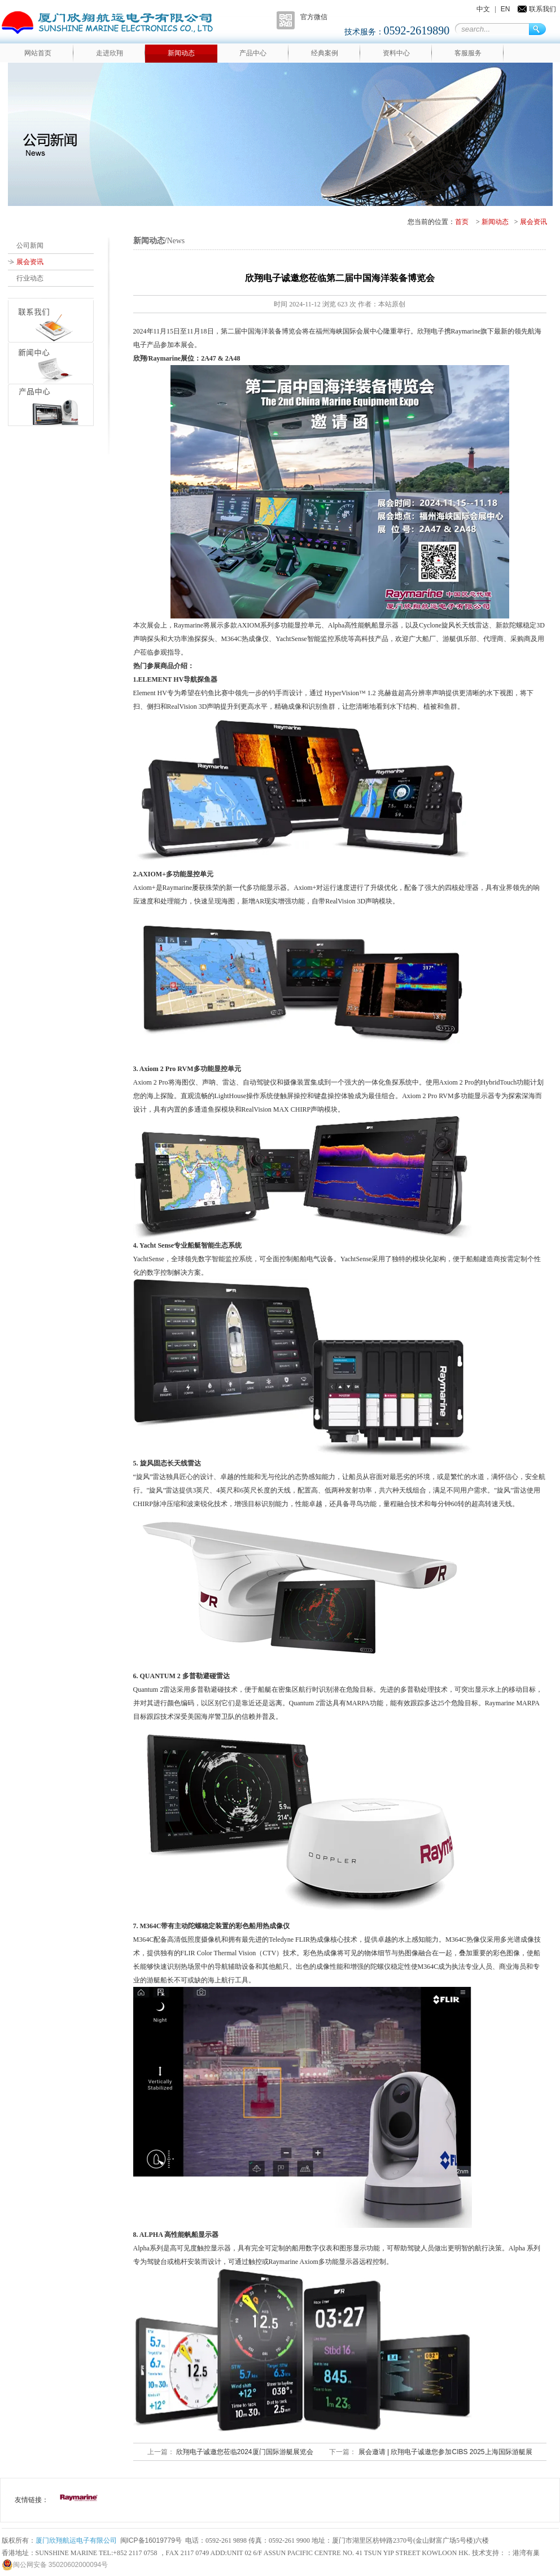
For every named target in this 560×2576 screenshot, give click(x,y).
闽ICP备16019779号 (151, 2540)
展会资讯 (533, 222)
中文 (483, 9)
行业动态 (29, 278)
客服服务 (468, 53)
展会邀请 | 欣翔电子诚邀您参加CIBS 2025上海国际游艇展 (444, 2452)
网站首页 (37, 53)
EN (505, 9)
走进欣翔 (109, 53)
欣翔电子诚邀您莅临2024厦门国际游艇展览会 (243, 2452)
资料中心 (396, 53)
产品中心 (252, 53)
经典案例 (324, 53)
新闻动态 (181, 53)
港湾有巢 (526, 2553)
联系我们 (542, 9)
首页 (462, 222)
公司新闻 (29, 245)
